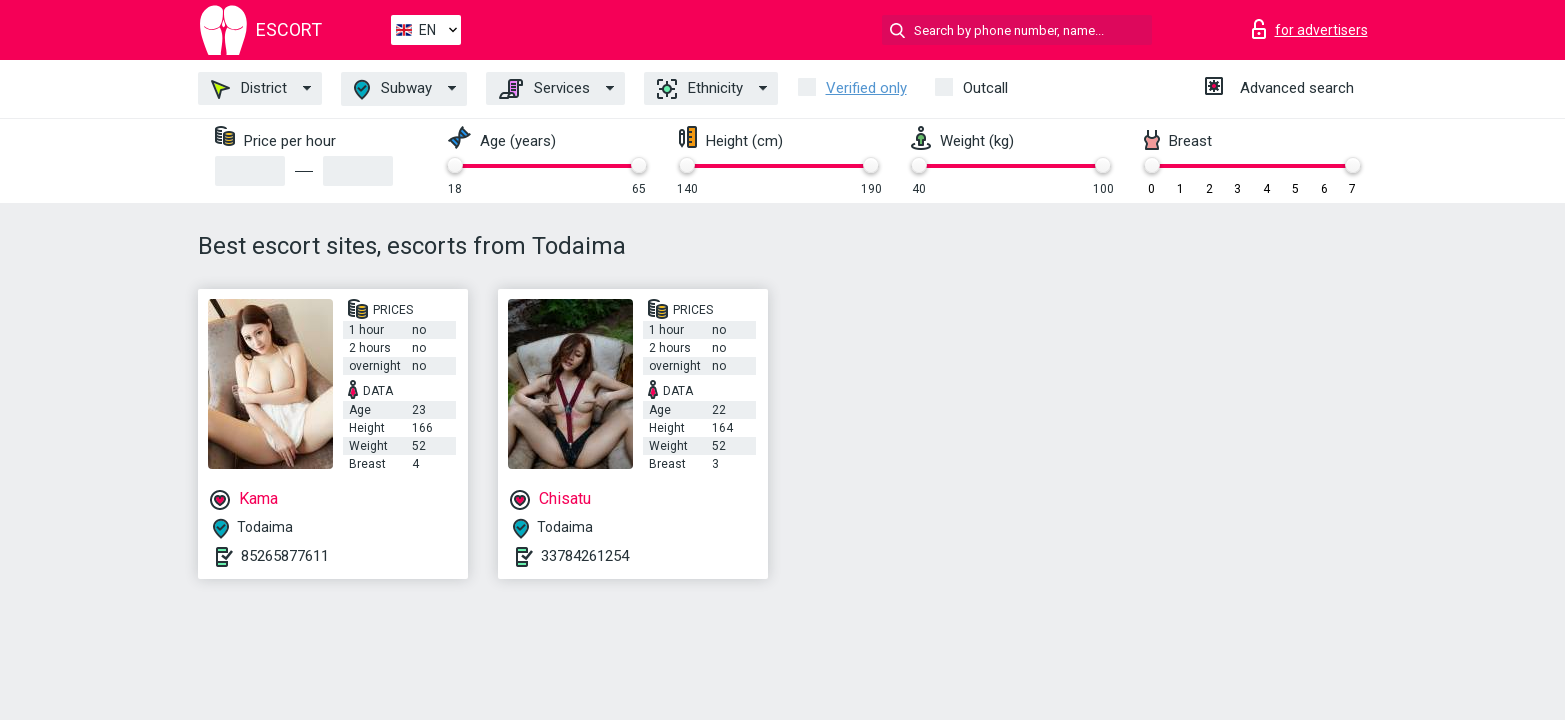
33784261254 (585, 556)
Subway (393, 89)
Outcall (985, 88)
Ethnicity (700, 89)
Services (544, 89)
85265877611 (285, 556)
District (249, 89)
